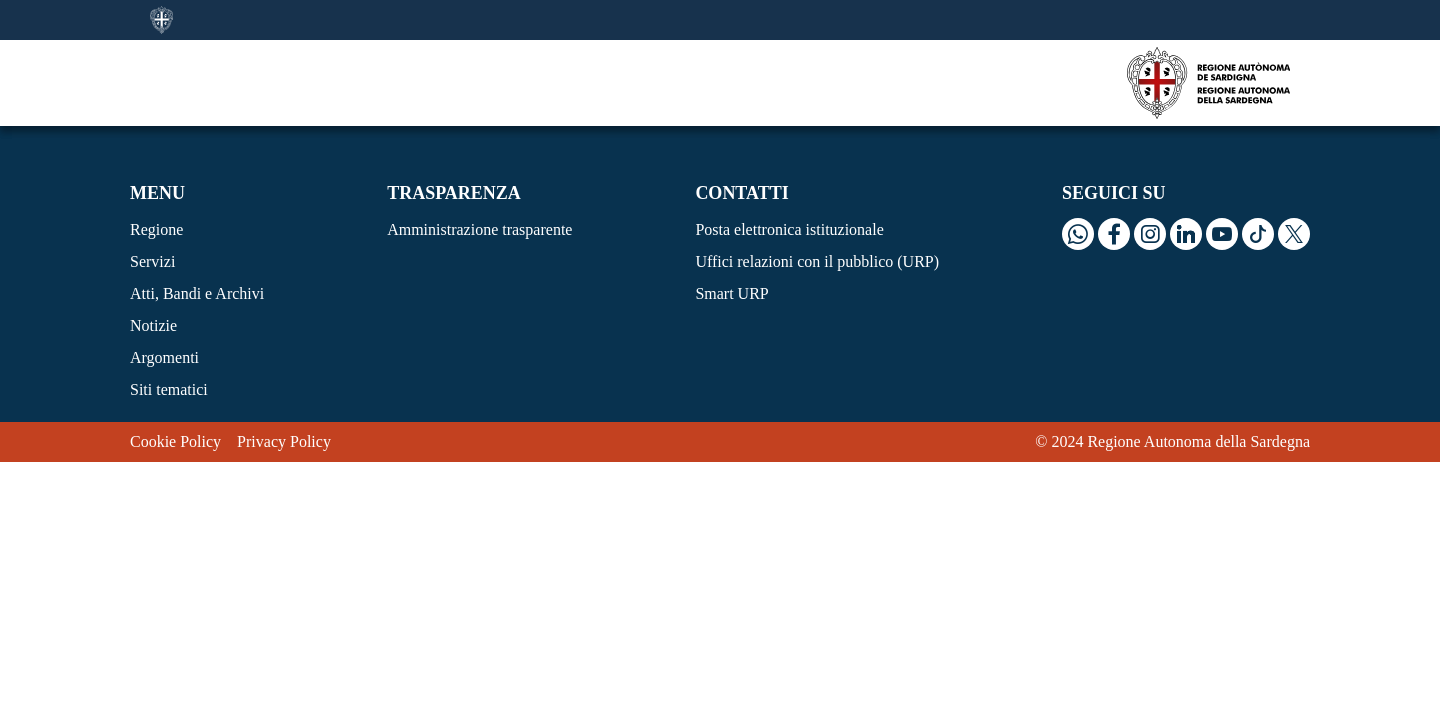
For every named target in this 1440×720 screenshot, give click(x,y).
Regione (156, 229)
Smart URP (731, 293)
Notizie (153, 325)
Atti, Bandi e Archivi (197, 293)
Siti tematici (169, 389)
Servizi (152, 261)
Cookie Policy (175, 441)
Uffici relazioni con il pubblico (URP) (817, 261)
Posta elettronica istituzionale (789, 229)
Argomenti (164, 357)
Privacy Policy (284, 441)
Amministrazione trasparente (479, 229)
